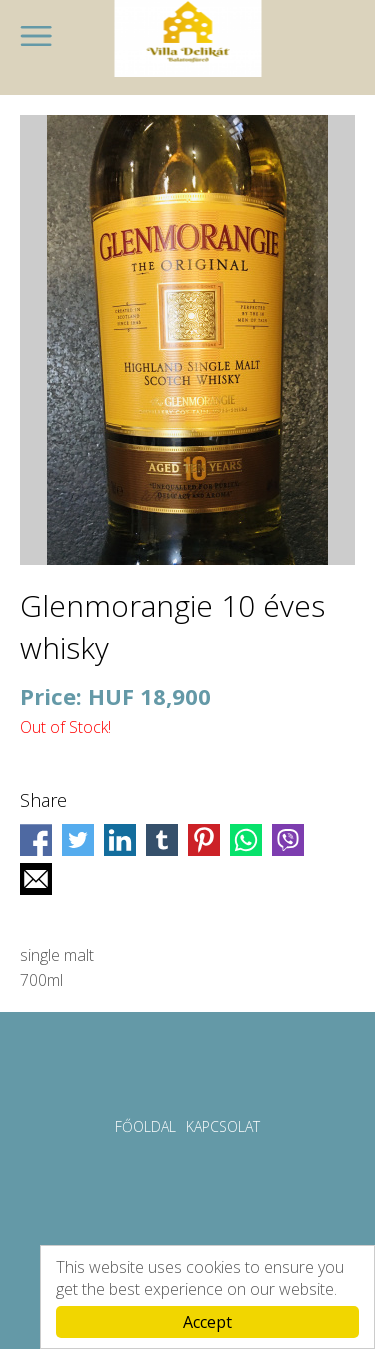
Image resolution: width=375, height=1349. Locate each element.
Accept (207, 1322)
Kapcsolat (223, 1126)
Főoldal (145, 1126)
